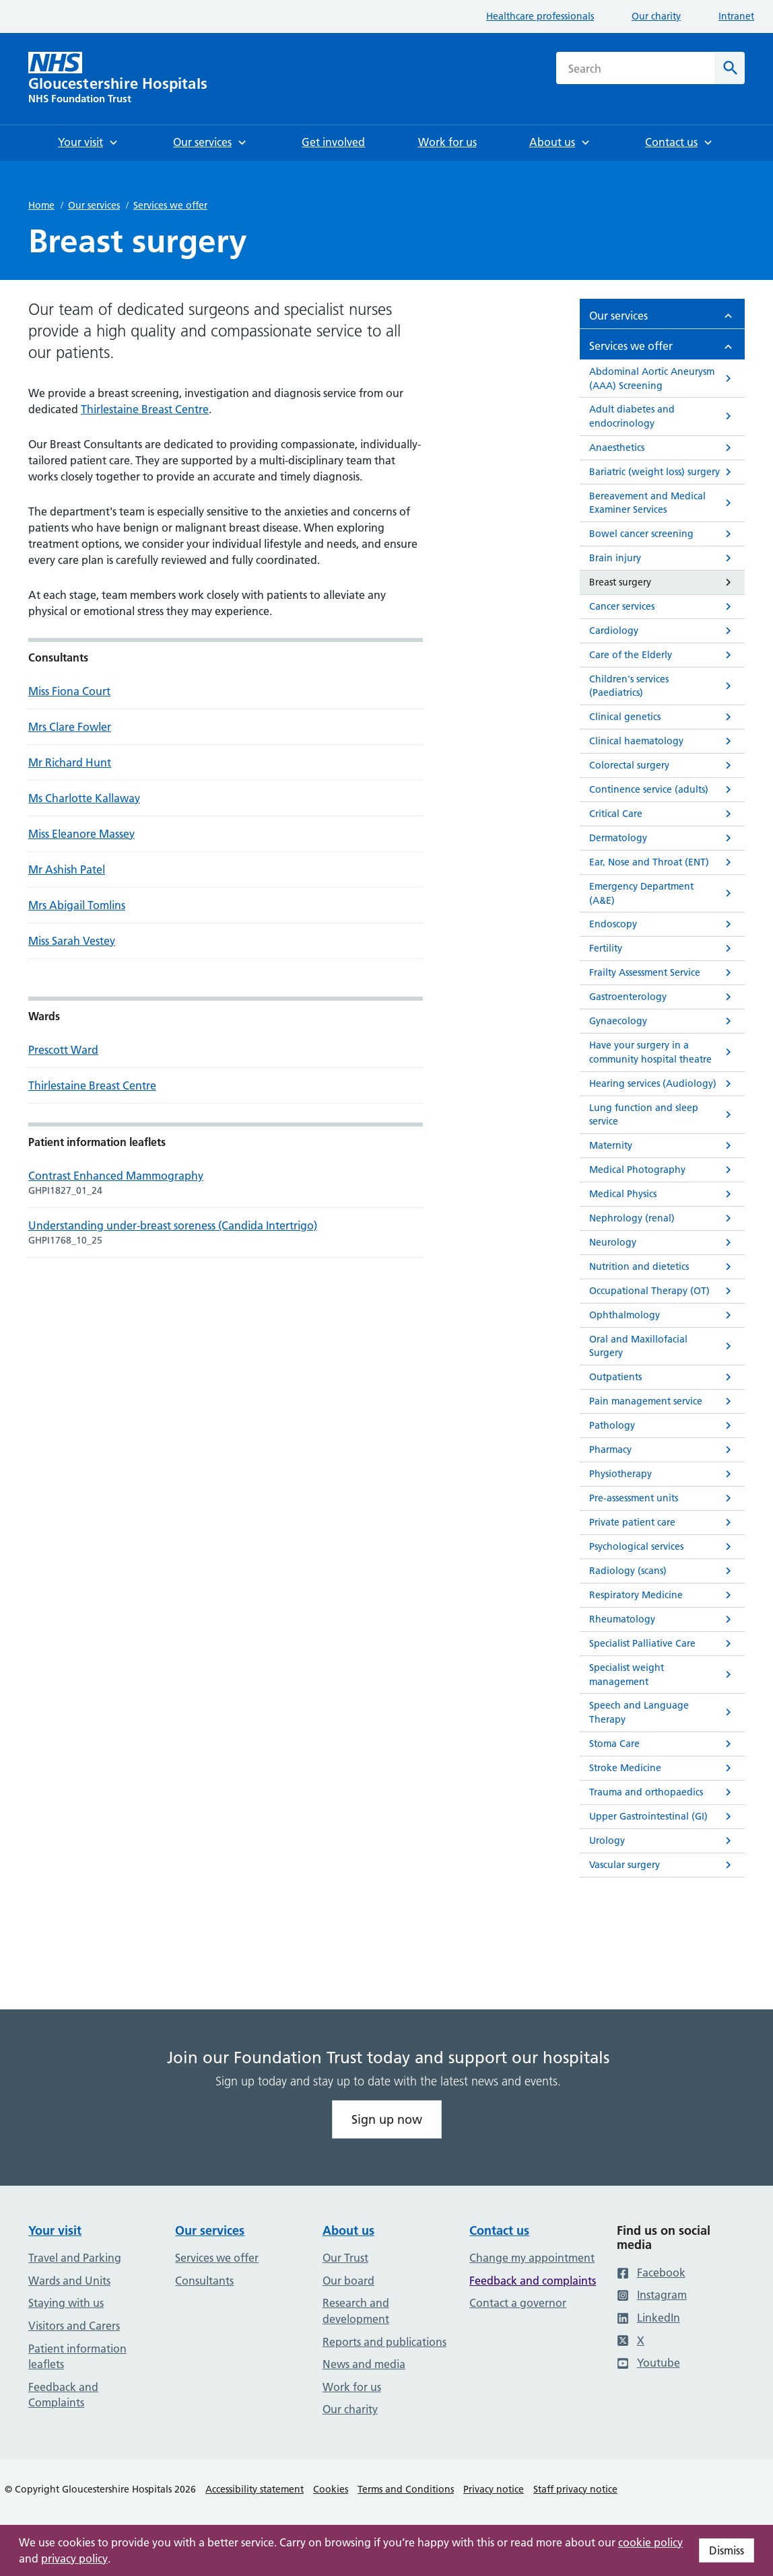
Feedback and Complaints (63, 2395)
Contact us (499, 2230)
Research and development (356, 2311)
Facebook (651, 2272)
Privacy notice (493, 2489)
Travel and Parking (74, 2257)
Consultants (204, 2280)
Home (41, 205)
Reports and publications (384, 2342)
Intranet (736, 16)
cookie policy (650, 2542)
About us (348, 2230)
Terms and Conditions (406, 2489)
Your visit (54, 2230)
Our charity (656, 16)
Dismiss (726, 2550)
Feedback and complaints (532, 2280)
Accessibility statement (254, 2489)
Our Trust (345, 2257)
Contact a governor (517, 2303)
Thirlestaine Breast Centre (145, 409)
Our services (94, 205)
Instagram (652, 2294)
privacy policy (74, 2558)
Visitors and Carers (74, 2325)
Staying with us (66, 2303)
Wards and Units (69, 2280)
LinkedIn (648, 2317)
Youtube (648, 2362)
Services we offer (170, 205)
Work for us (352, 2387)
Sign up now (386, 2119)
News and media (364, 2364)
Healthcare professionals (540, 16)
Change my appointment (532, 2257)
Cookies (330, 2489)
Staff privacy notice (575, 2489)
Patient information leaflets (77, 2356)
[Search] (729, 68)
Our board (348, 2280)
